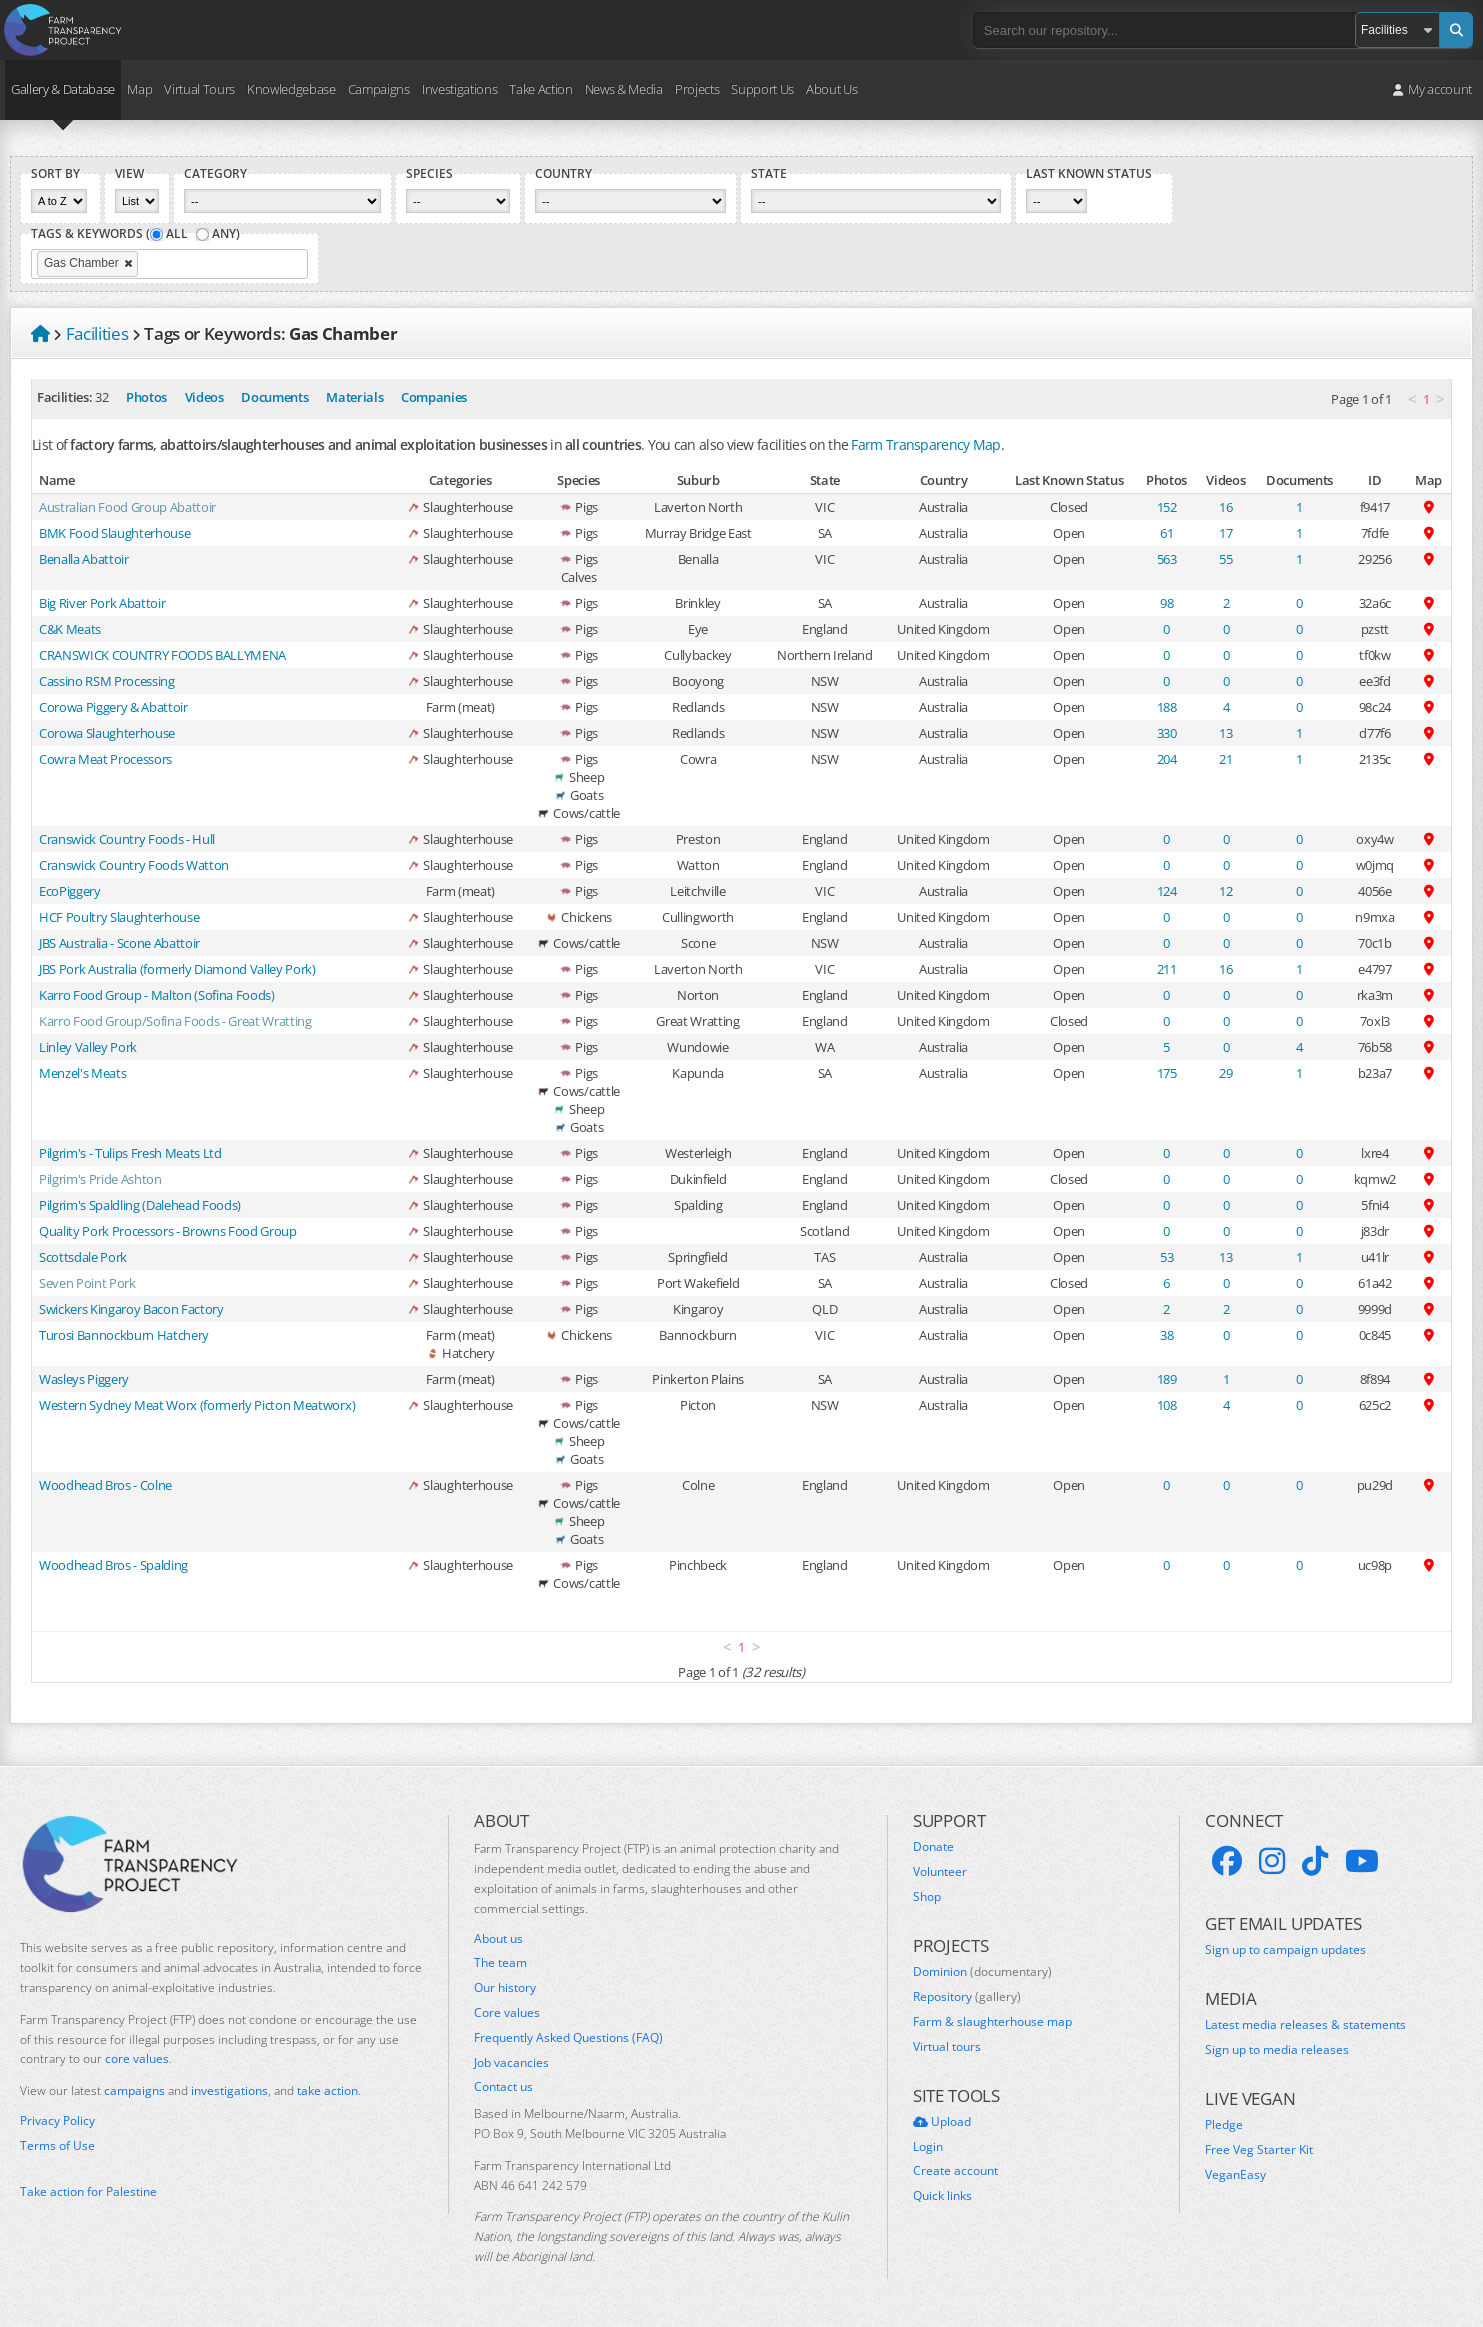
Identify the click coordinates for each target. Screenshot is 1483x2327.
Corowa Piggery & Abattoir (113, 707)
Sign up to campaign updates (1285, 1950)
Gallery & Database (63, 89)
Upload (942, 2122)
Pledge (1224, 2125)
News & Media (624, 89)
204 (1167, 759)
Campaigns (379, 89)
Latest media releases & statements (1305, 2025)
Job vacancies (511, 2063)
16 (1225, 507)
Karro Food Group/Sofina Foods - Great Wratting (175, 1021)
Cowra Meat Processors (105, 759)
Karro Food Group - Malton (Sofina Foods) (157, 995)
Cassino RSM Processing (107, 681)
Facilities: (64, 397)
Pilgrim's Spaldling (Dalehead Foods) (140, 1205)
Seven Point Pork (87, 1283)
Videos (204, 397)
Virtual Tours (199, 89)
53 (1166, 1257)
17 (1225, 533)
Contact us (503, 2087)
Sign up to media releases (1277, 2050)
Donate (933, 1847)
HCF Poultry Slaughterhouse (119, 917)
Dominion (982, 1972)
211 (1167, 969)
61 (1166, 533)
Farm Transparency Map (925, 444)
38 (1166, 1335)
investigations (229, 2090)
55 (1225, 559)
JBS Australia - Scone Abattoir (119, 943)
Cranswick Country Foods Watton (134, 865)
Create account (955, 2171)
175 (1167, 1073)
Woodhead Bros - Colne (105, 1485)
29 (1225, 1073)
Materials (354, 397)
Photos (146, 397)
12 (1225, 891)
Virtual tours (947, 2047)
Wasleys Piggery (84, 1379)
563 (1167, 559)
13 (1225, 733)
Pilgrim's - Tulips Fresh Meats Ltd (130, 1153)
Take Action (540, 89)
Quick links (942, 2196)
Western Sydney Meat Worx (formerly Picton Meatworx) (197, 1405)
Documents (274, 397)
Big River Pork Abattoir (102, 603)
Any (224, 233)
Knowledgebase (291, 89)
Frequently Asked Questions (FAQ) (568, 2038)
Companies (434, 397)
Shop (927, 1897)
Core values (507, 2013)
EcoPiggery (70, 891)
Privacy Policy (57, 2121)
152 (1167, 507)
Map (139, 89)
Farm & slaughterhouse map (992, 2022)
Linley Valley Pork (88, 1047)
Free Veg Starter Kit (1259, 2150)
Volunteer (940, 1872)
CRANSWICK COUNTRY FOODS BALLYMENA (162, 655)
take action (327, 2090)
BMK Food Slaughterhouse (114, 533)
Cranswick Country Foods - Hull (127, 839)
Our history (505, 1988)
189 (1167, 1379)
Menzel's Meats (82, 1073)
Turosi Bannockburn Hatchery (124, 1335)
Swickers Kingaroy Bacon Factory (131, 1309)
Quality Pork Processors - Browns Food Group (168, 1231)
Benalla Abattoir (84, 559)
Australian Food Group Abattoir (127, 507)
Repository (967, 1997)
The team (500, 1963)
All (177, 233)
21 (1225, 759)
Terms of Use (57, 2146)
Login (928, 2147)
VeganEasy (1235, 2175)
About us (498, 1939)
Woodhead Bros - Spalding (113, 1565)
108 (1167, 1405)
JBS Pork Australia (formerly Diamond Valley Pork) (177, 969)
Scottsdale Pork (83, 1257)
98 (1166, 603)
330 (1167, 733)
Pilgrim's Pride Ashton (100, 1179)
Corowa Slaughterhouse (107, 733)
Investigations (459, 89)
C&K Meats (70, 629)
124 (1167, 891)
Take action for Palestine (88, 2191)
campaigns (134, 2090)
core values (137, 2058)
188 (1167, 707)
